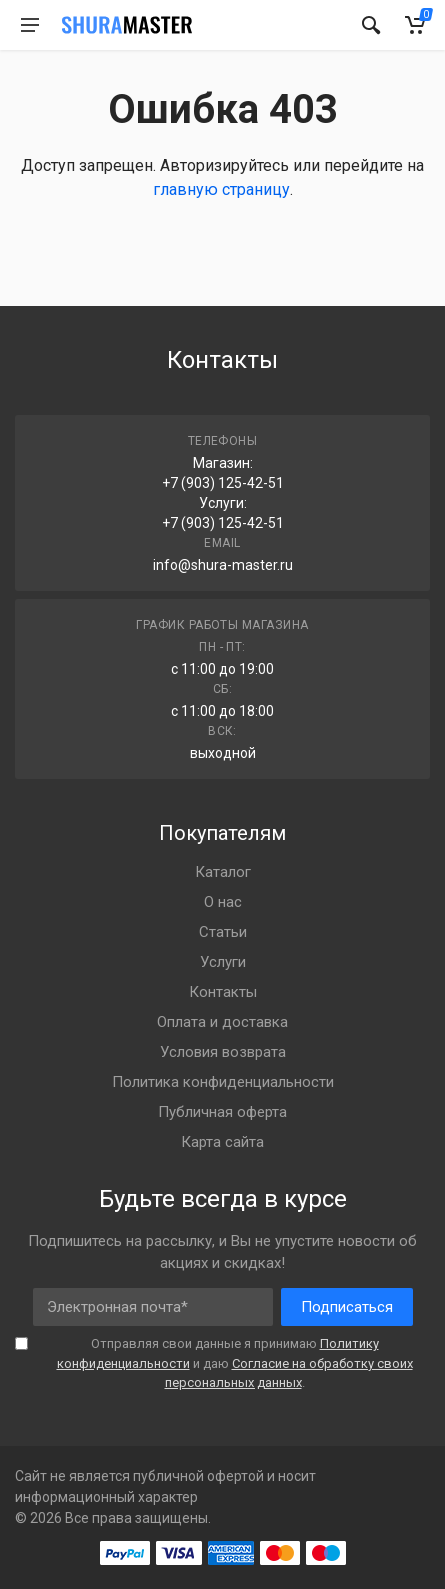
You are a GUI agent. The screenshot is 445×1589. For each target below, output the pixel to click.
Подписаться (347, 1307)
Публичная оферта (222, 1112)
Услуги (223, 962)
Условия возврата (223, 1052)
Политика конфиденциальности (223, 1082)
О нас (223, 902)
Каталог (223, 872)
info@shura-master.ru (223, 565)
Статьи (223, 932)
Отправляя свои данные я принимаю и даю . (235, 1363)
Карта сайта (222, 1142)
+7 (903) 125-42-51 (223, 483)
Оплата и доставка (222, 1022)
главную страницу (221, 189)
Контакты (223, 992)
